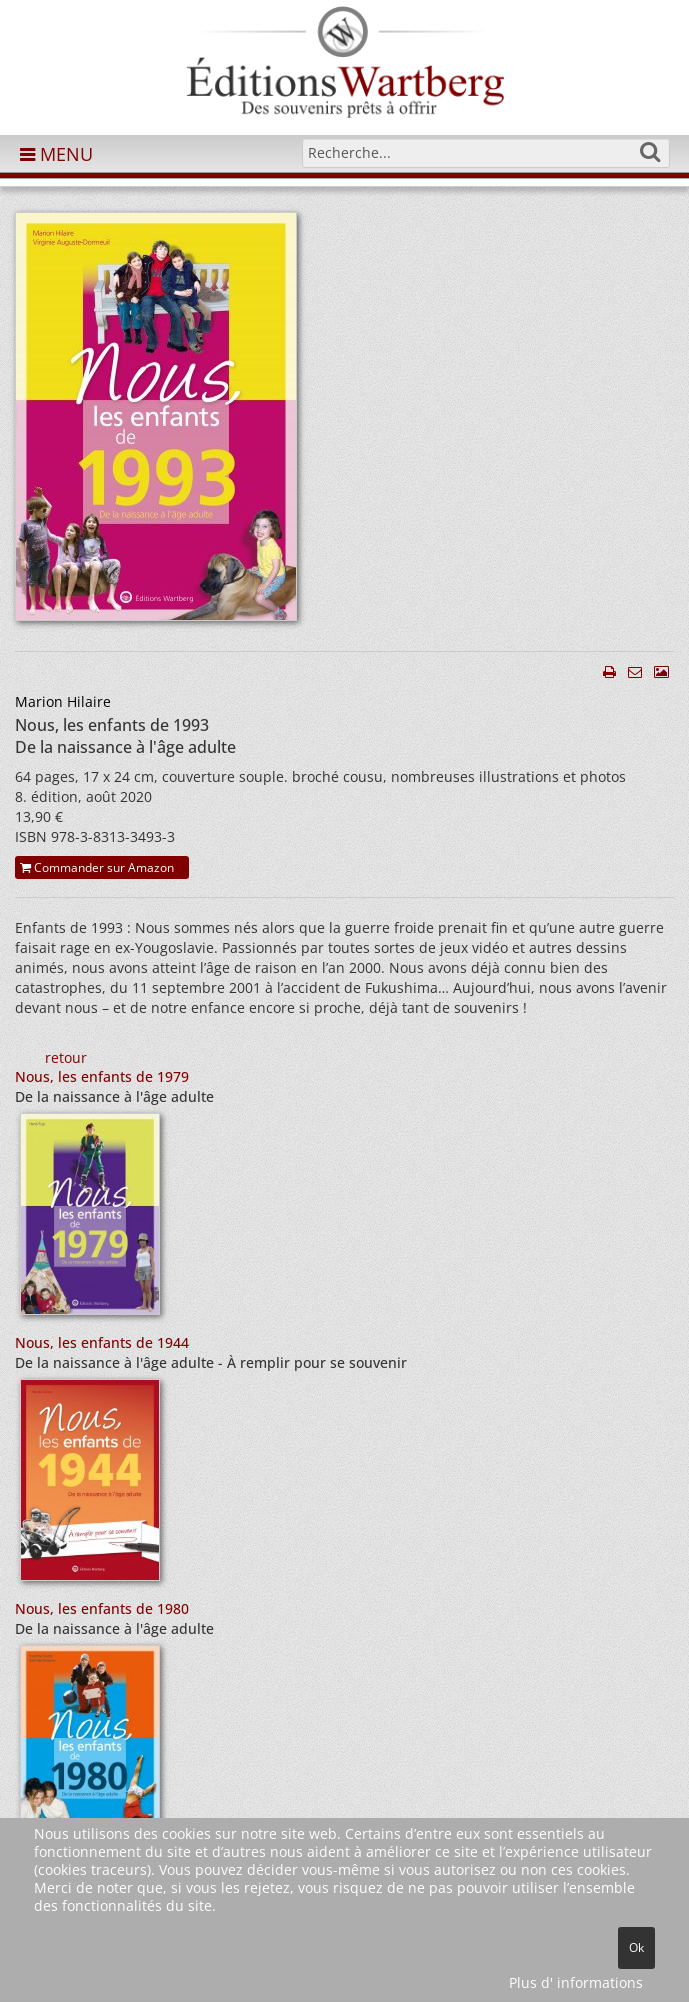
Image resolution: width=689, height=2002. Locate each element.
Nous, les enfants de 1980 (102, 1608)
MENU (56, 154)
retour (66, 1057)
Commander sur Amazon (97, 867)
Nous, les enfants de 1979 (102, 1076)
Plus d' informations (576, 1982)
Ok (636, 1947)
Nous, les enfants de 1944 (102, 1342)
